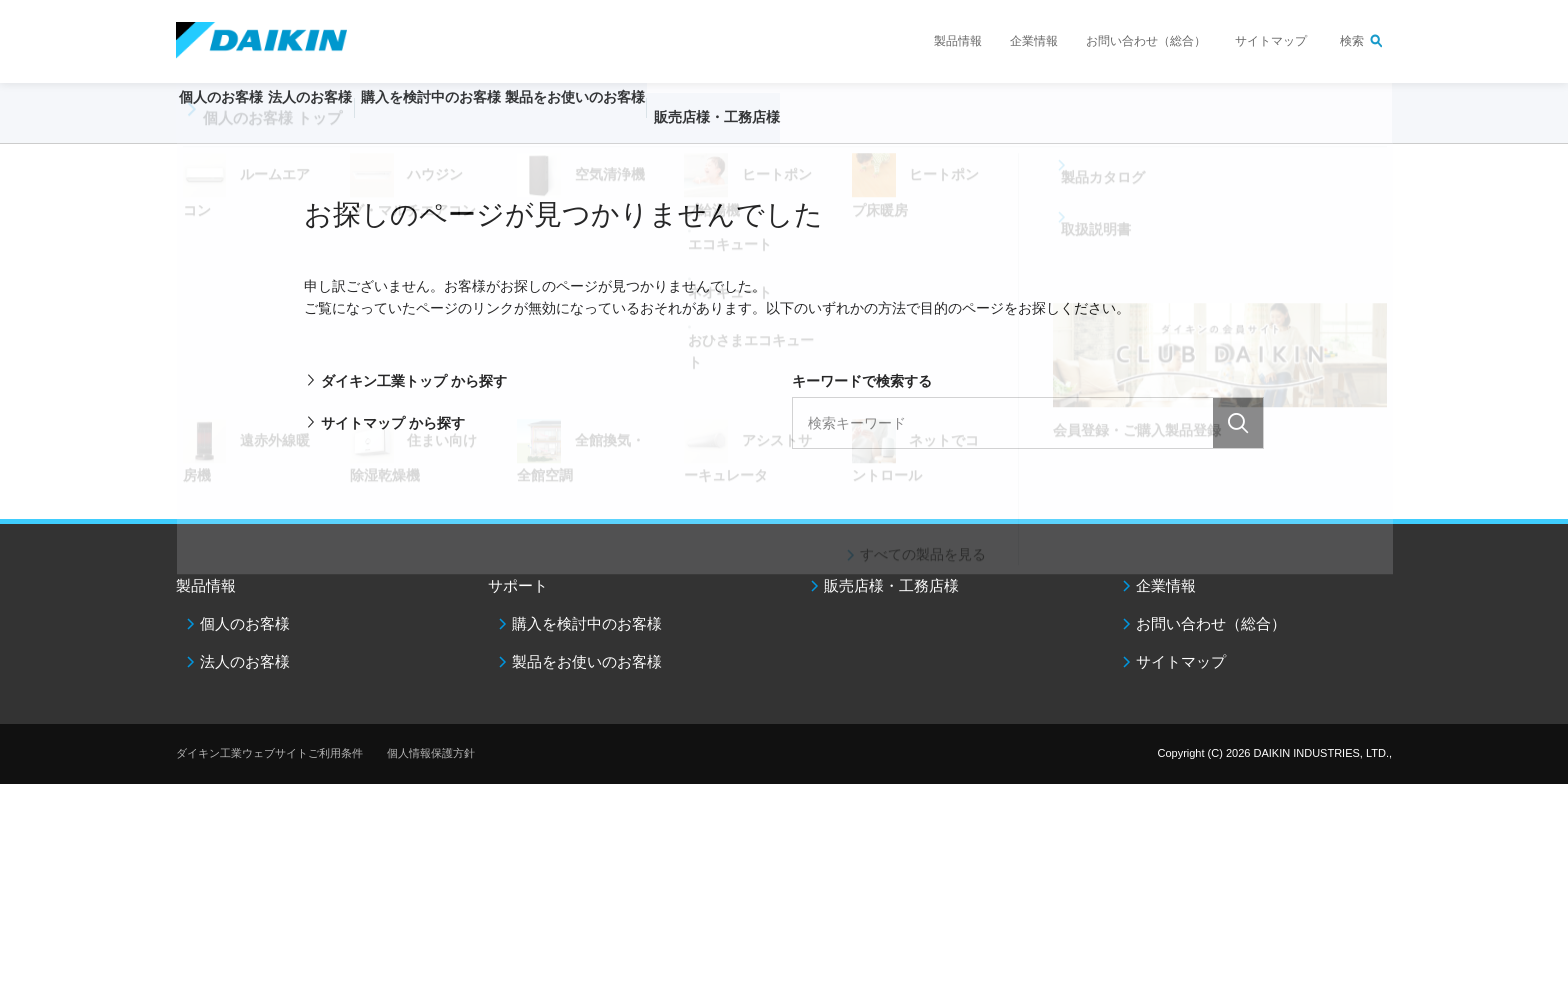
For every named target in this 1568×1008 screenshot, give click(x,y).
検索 (1352, 41)
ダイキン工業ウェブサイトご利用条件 (269, 753)
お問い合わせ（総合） (1146, 41)
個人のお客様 (245, 623)
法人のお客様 (245, 661)
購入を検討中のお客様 (587, 623)
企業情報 (1034, 41)
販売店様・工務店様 (843, 126)
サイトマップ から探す (393, 423)
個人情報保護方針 (431, 753)
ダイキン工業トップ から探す (414, 381)
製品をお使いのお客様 (587, 661)
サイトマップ (1271, 41)
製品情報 (958, 41)
